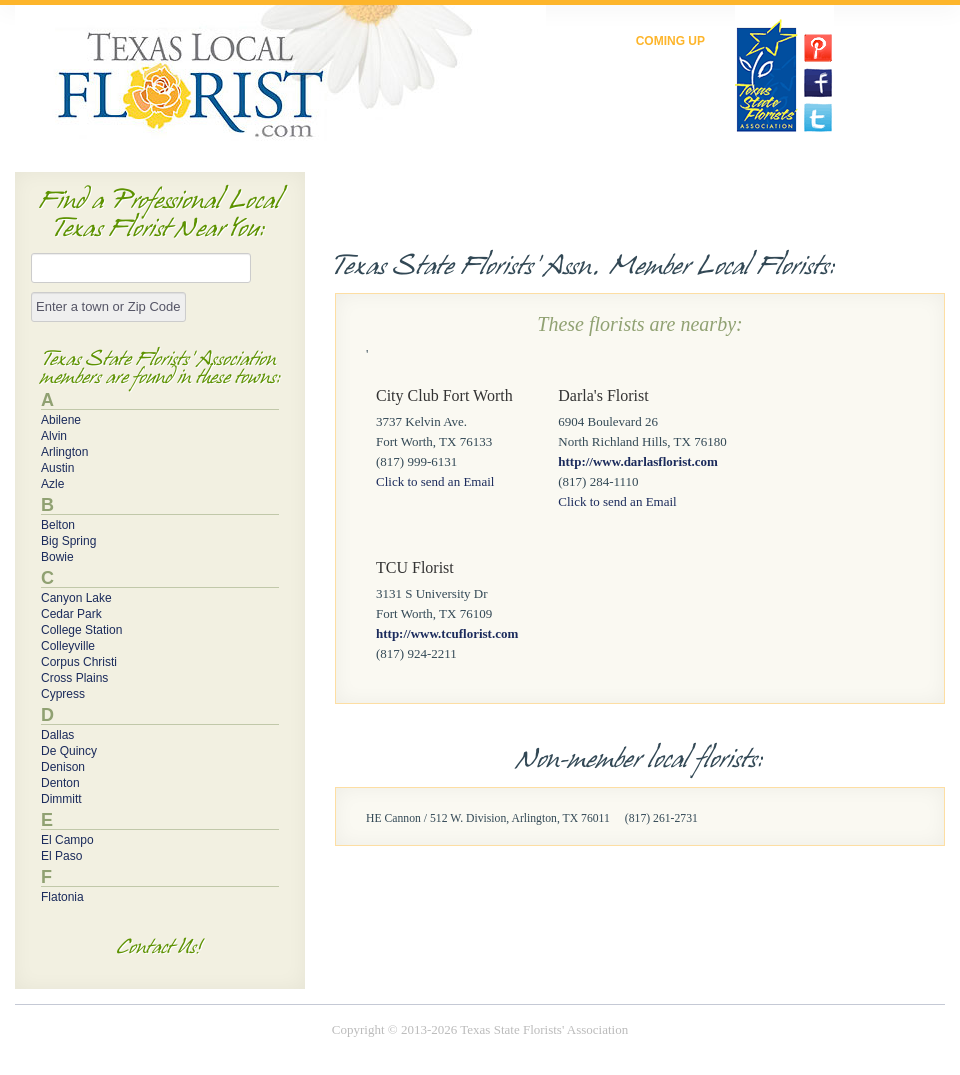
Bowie (57, 557)
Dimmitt (61, 799)
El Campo (67, 840)
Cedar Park (71, 614)
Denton (60, 783)
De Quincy (69, 751)
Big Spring (68, 541)
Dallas (57, 735)
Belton (58, 525)
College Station (81, 630)
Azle (52, 484)
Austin (57, 468)
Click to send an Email (435, 481)
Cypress (63, 694)
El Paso (61, 856)
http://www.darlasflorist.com (638, 461)
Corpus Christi (79, 662)
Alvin (54, 436)
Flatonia (62, 897)
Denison (63, 767)
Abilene (61, 420)
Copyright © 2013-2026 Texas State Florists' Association (480, 1029)
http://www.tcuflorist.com (447, 633)
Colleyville (68, 646)
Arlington (64, 452)
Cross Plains (74, 678)
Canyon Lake (76, 598)
